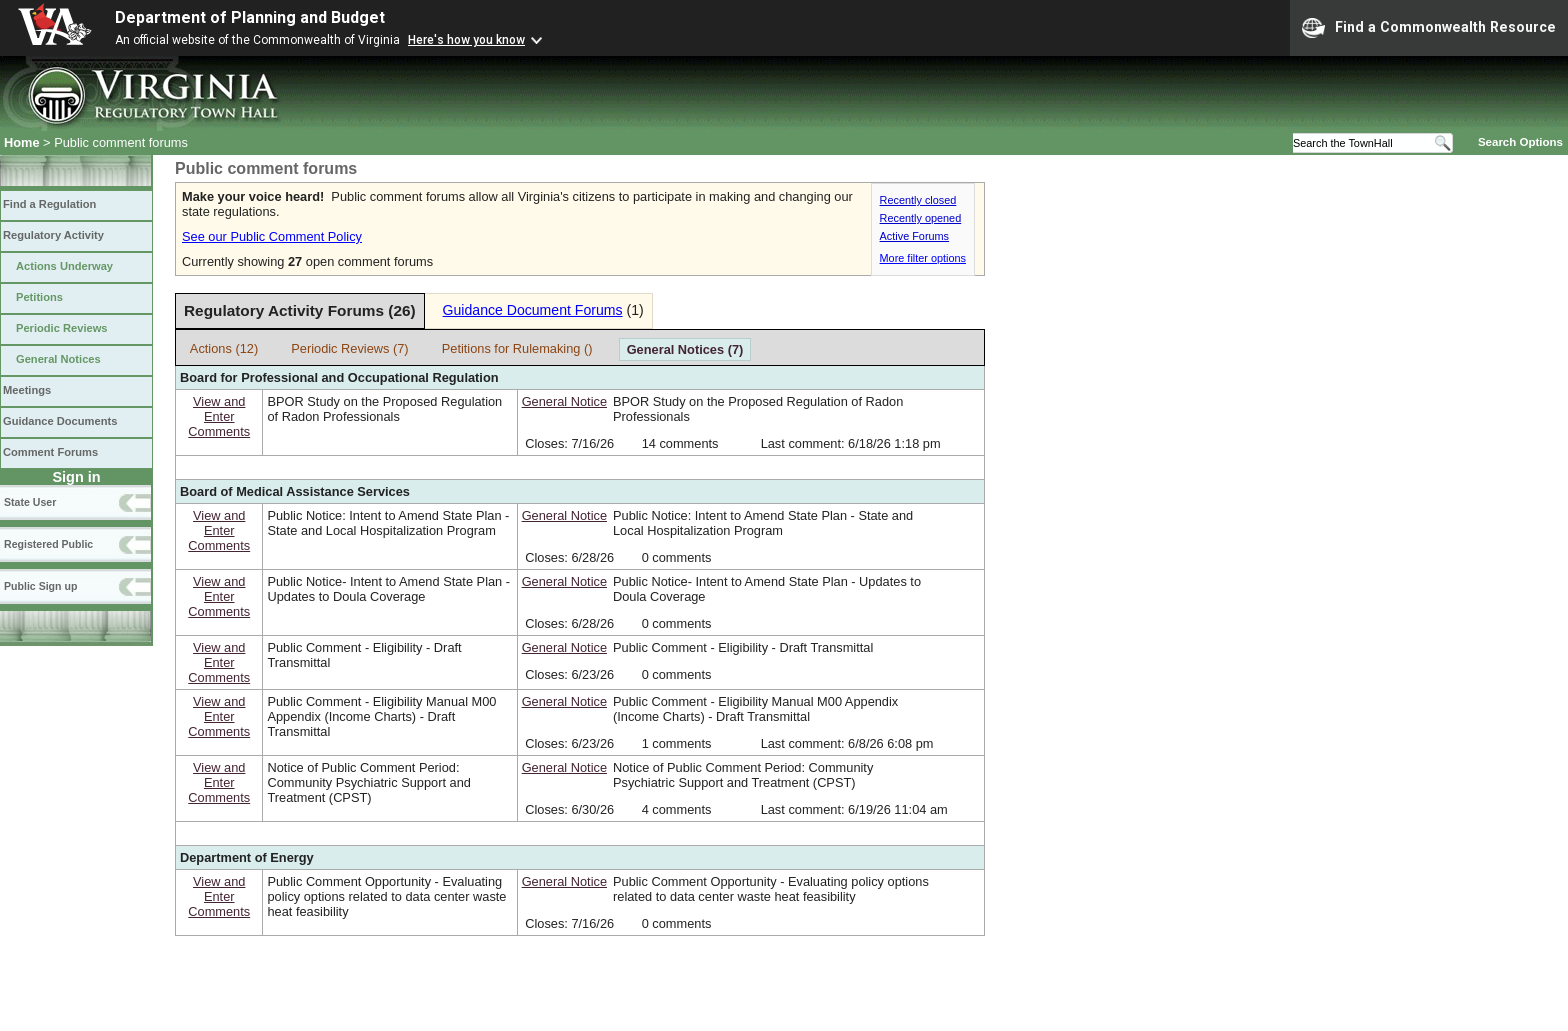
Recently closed (918, 200)
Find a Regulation (49, 204)
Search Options (1520, 142)
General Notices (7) (685, 349)
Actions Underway (64, 266)
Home (22, 142)
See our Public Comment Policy (272, 236)
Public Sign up (40, 586)
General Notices (58, 359)
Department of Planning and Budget (250, 17)
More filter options (923, 258)
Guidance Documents (60, 421)
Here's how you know (466, 40)
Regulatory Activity (53, 235)
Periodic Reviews (62, 328)
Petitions (39, 297)
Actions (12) (224, 348)
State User (30, 502)
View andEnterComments (219, 416)
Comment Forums (50, 452)
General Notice (564, 401)
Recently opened (921, 218)
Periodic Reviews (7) (349, 348)
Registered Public (48, 544)
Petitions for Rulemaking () (517, 348)
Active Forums (915, 236)
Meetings (27, 390)
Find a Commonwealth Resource (1429, 28)
